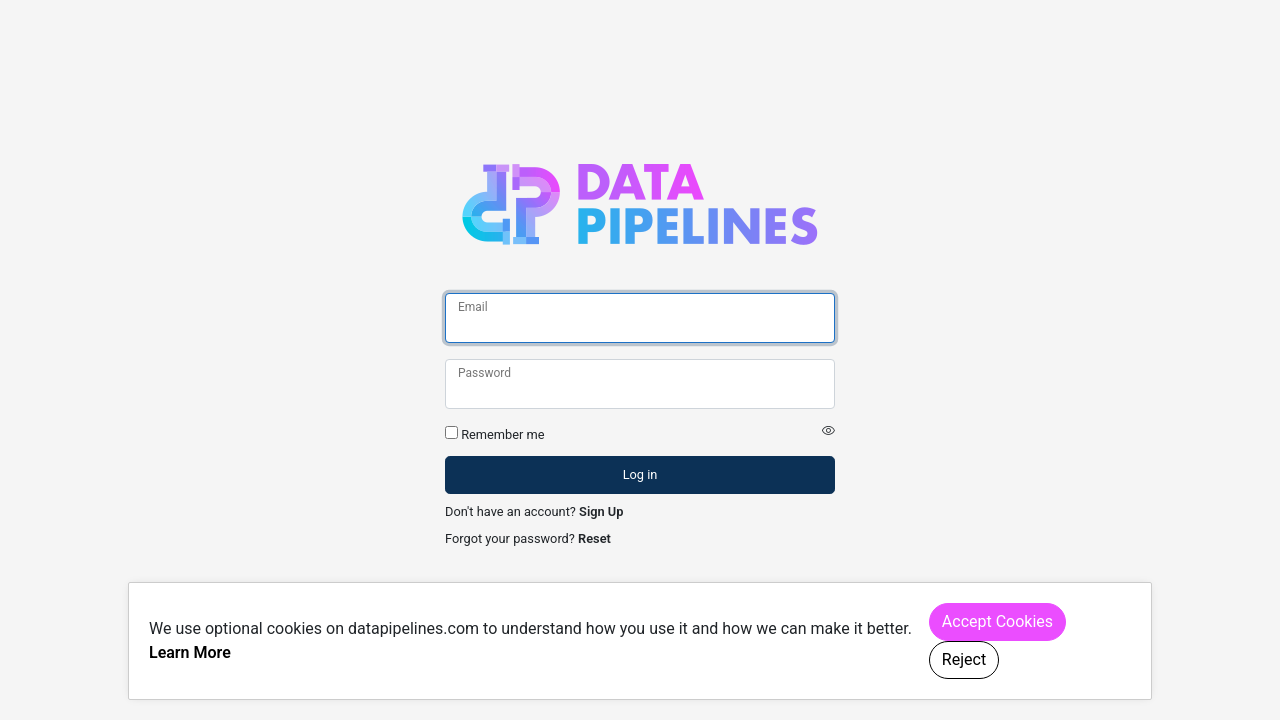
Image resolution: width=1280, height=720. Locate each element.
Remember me (502, 434)
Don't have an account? (510, 511)
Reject (964, 659)
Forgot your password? (510, 538)
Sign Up (601, 511)
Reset (594, 538)
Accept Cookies (997, 621)
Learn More (190, 652)
